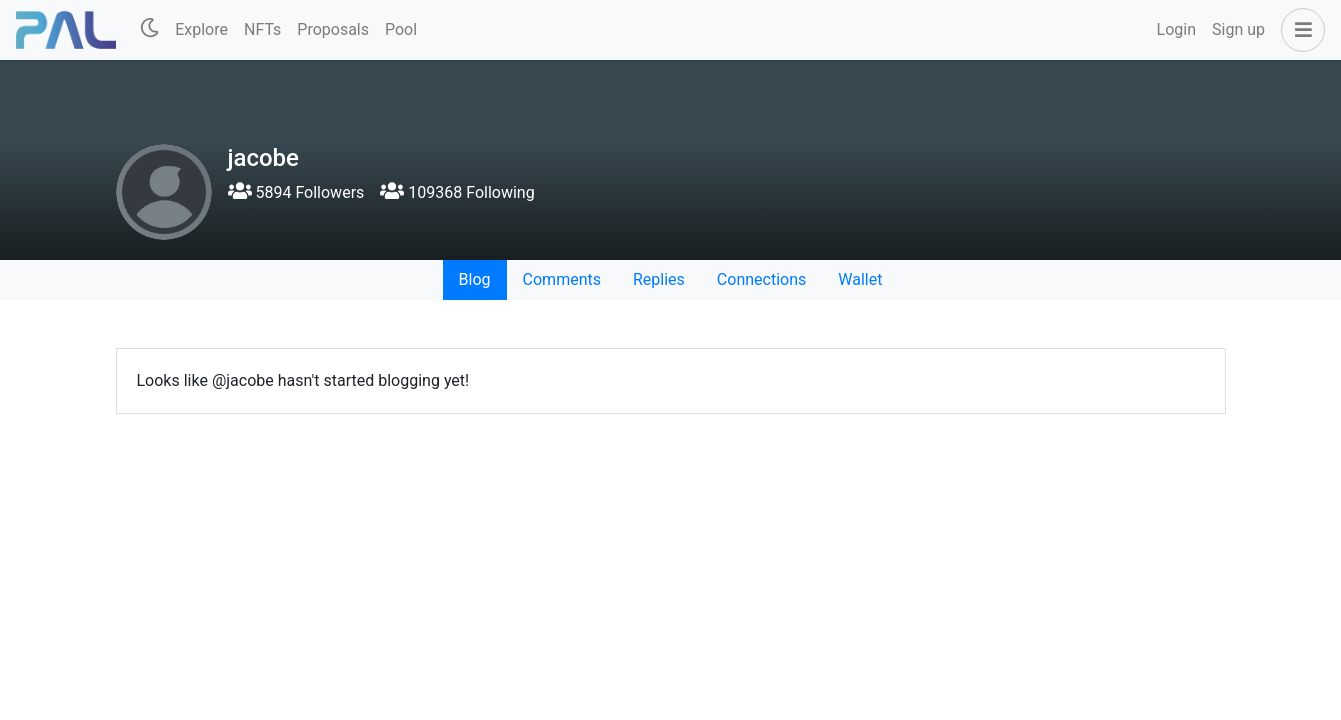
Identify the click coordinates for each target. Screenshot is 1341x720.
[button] (1299, 30)
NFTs (262, 29)
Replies (659, 279)
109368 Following (457, 192)
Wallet (860, 279)
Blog (475, 279)
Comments (562, 279)
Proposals (333, 29)
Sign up (1238, 29)
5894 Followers (296, 192)
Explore (201, 29)
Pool (401, 29)
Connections (761, 279)
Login (1176, 29)
